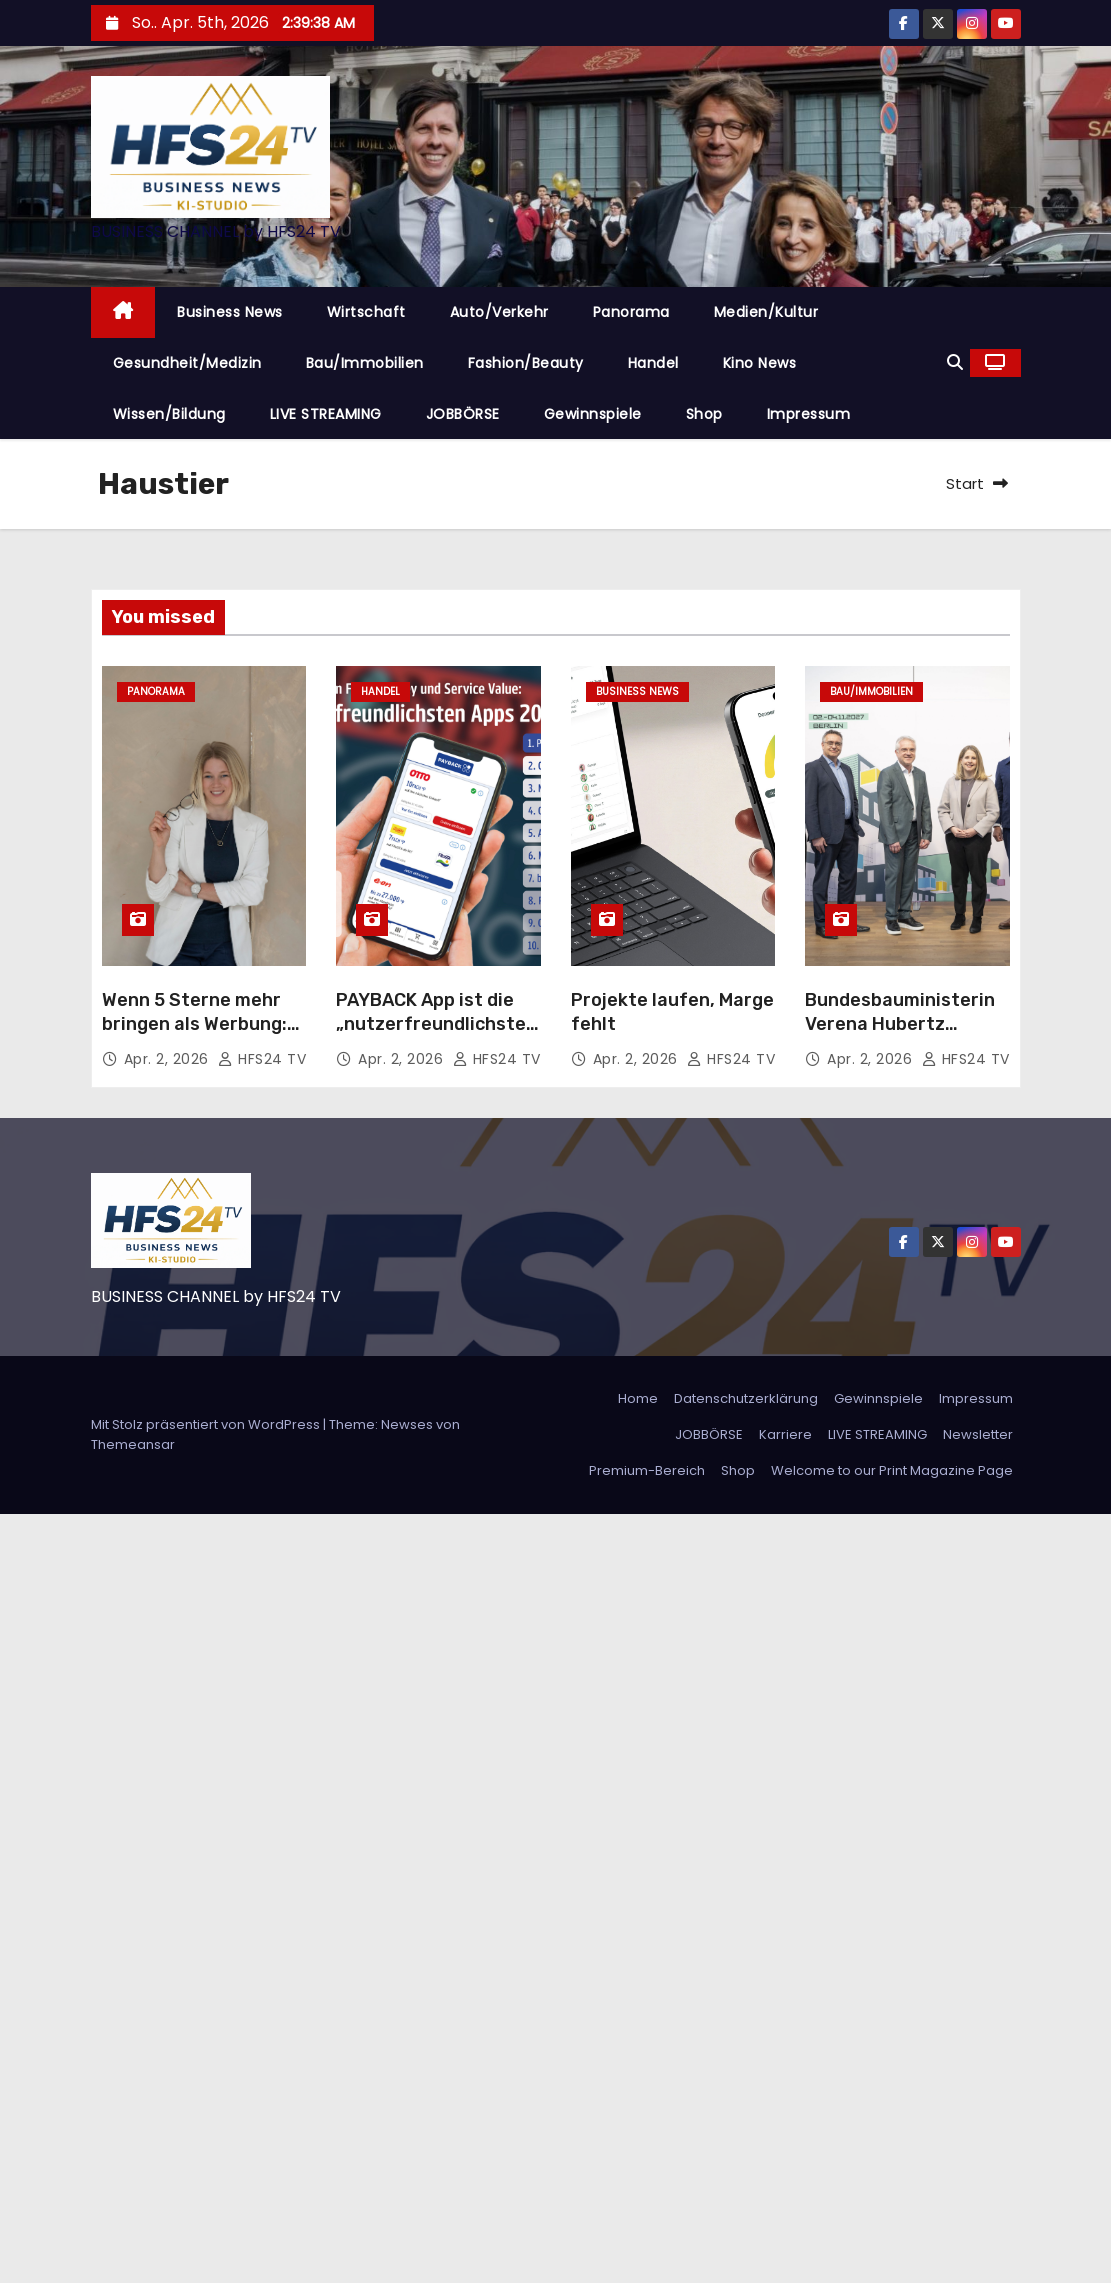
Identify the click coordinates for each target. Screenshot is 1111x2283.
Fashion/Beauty (526, 363)
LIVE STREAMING (326, 414)
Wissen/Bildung (169, 414)
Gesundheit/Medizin (187, 363)
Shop (704, 414)
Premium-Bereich (647, 1470)
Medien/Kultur (766, 312)
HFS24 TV (262, 1059)
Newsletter (978, 1434)
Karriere (785, 1434)
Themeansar (133, 1444)
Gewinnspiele (593, 414)
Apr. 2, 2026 (169, 1059)
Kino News (760, 363)
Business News (230, 312)
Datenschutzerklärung (746, 1398)
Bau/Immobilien (365, 363)
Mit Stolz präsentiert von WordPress (207, 1424)
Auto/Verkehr (499, 312)
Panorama (631, 312)
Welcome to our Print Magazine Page (892, 1470)
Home (638, 1398)
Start (965, 483)
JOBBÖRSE (463, 414)
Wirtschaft (366, 312)
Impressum (809, 414)
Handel (653, 363)
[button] (955, 362)
